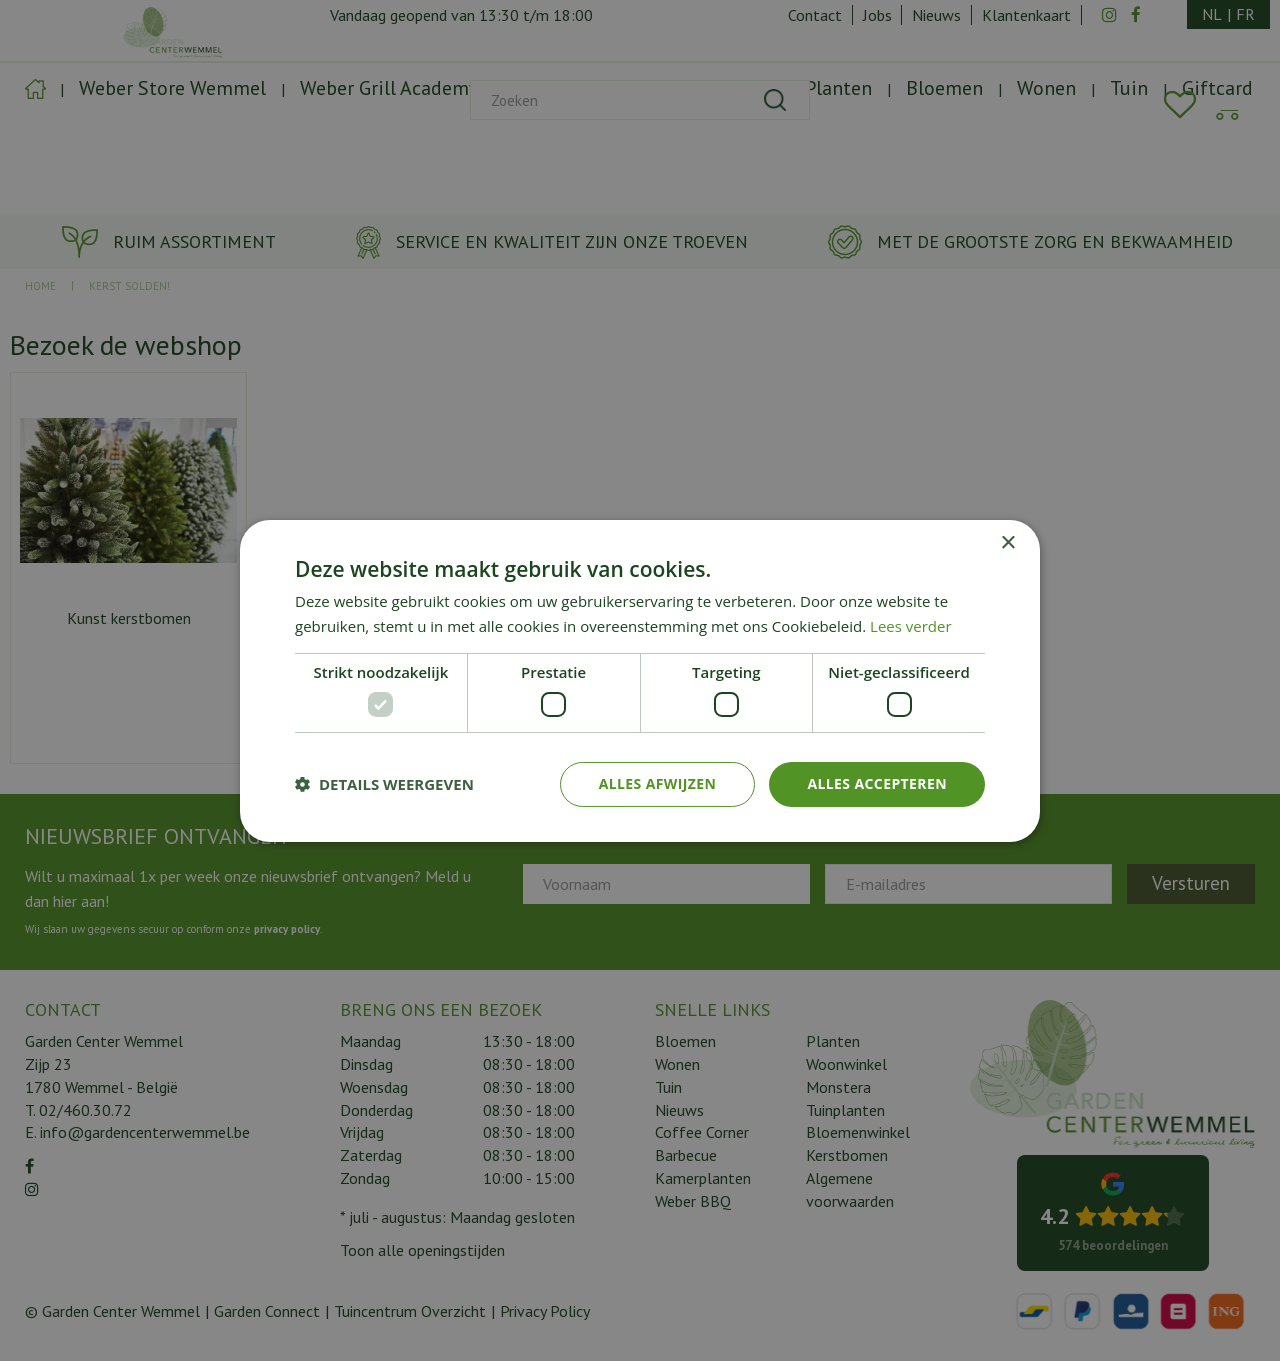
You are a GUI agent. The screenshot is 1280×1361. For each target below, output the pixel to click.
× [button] (1007, 542)
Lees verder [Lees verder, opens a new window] (911, 626)
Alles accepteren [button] (877, 783)
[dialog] (640, 680)
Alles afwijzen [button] (658, 783)
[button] (384, 784)
